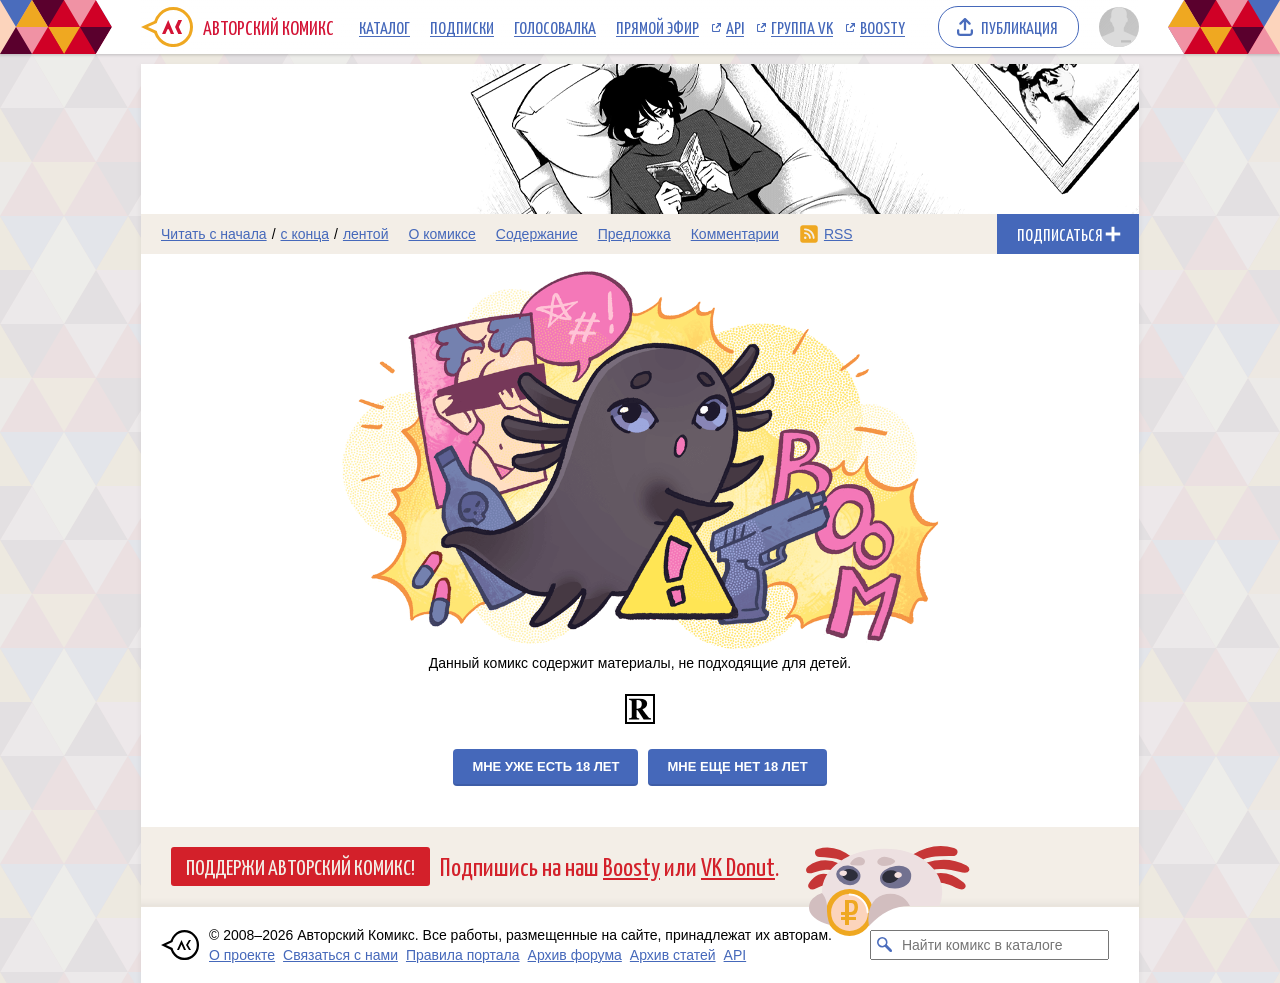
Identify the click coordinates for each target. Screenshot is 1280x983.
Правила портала (463, 955)
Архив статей (673, 955)
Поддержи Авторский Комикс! (300, 866)
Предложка (634, 234)
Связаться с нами (340, 955)
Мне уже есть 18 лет (545, 766)
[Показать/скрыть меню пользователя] (1115, 27)
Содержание (537, 234)
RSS (838, 234)
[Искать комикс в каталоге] (885, 945)
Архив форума (575, 955)
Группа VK (802, 27)
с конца (305, 234)
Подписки (462, 27)
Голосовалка (555, 27)
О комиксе (441, 234)
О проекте (242, 955)
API (735, 27)
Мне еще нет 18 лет (737, 766)
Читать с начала (214, 234)
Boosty (882, 27)
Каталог (384, 27)
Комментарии (735, 234)
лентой (366, 234)
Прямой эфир (657, 27)
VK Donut (738, 865)
